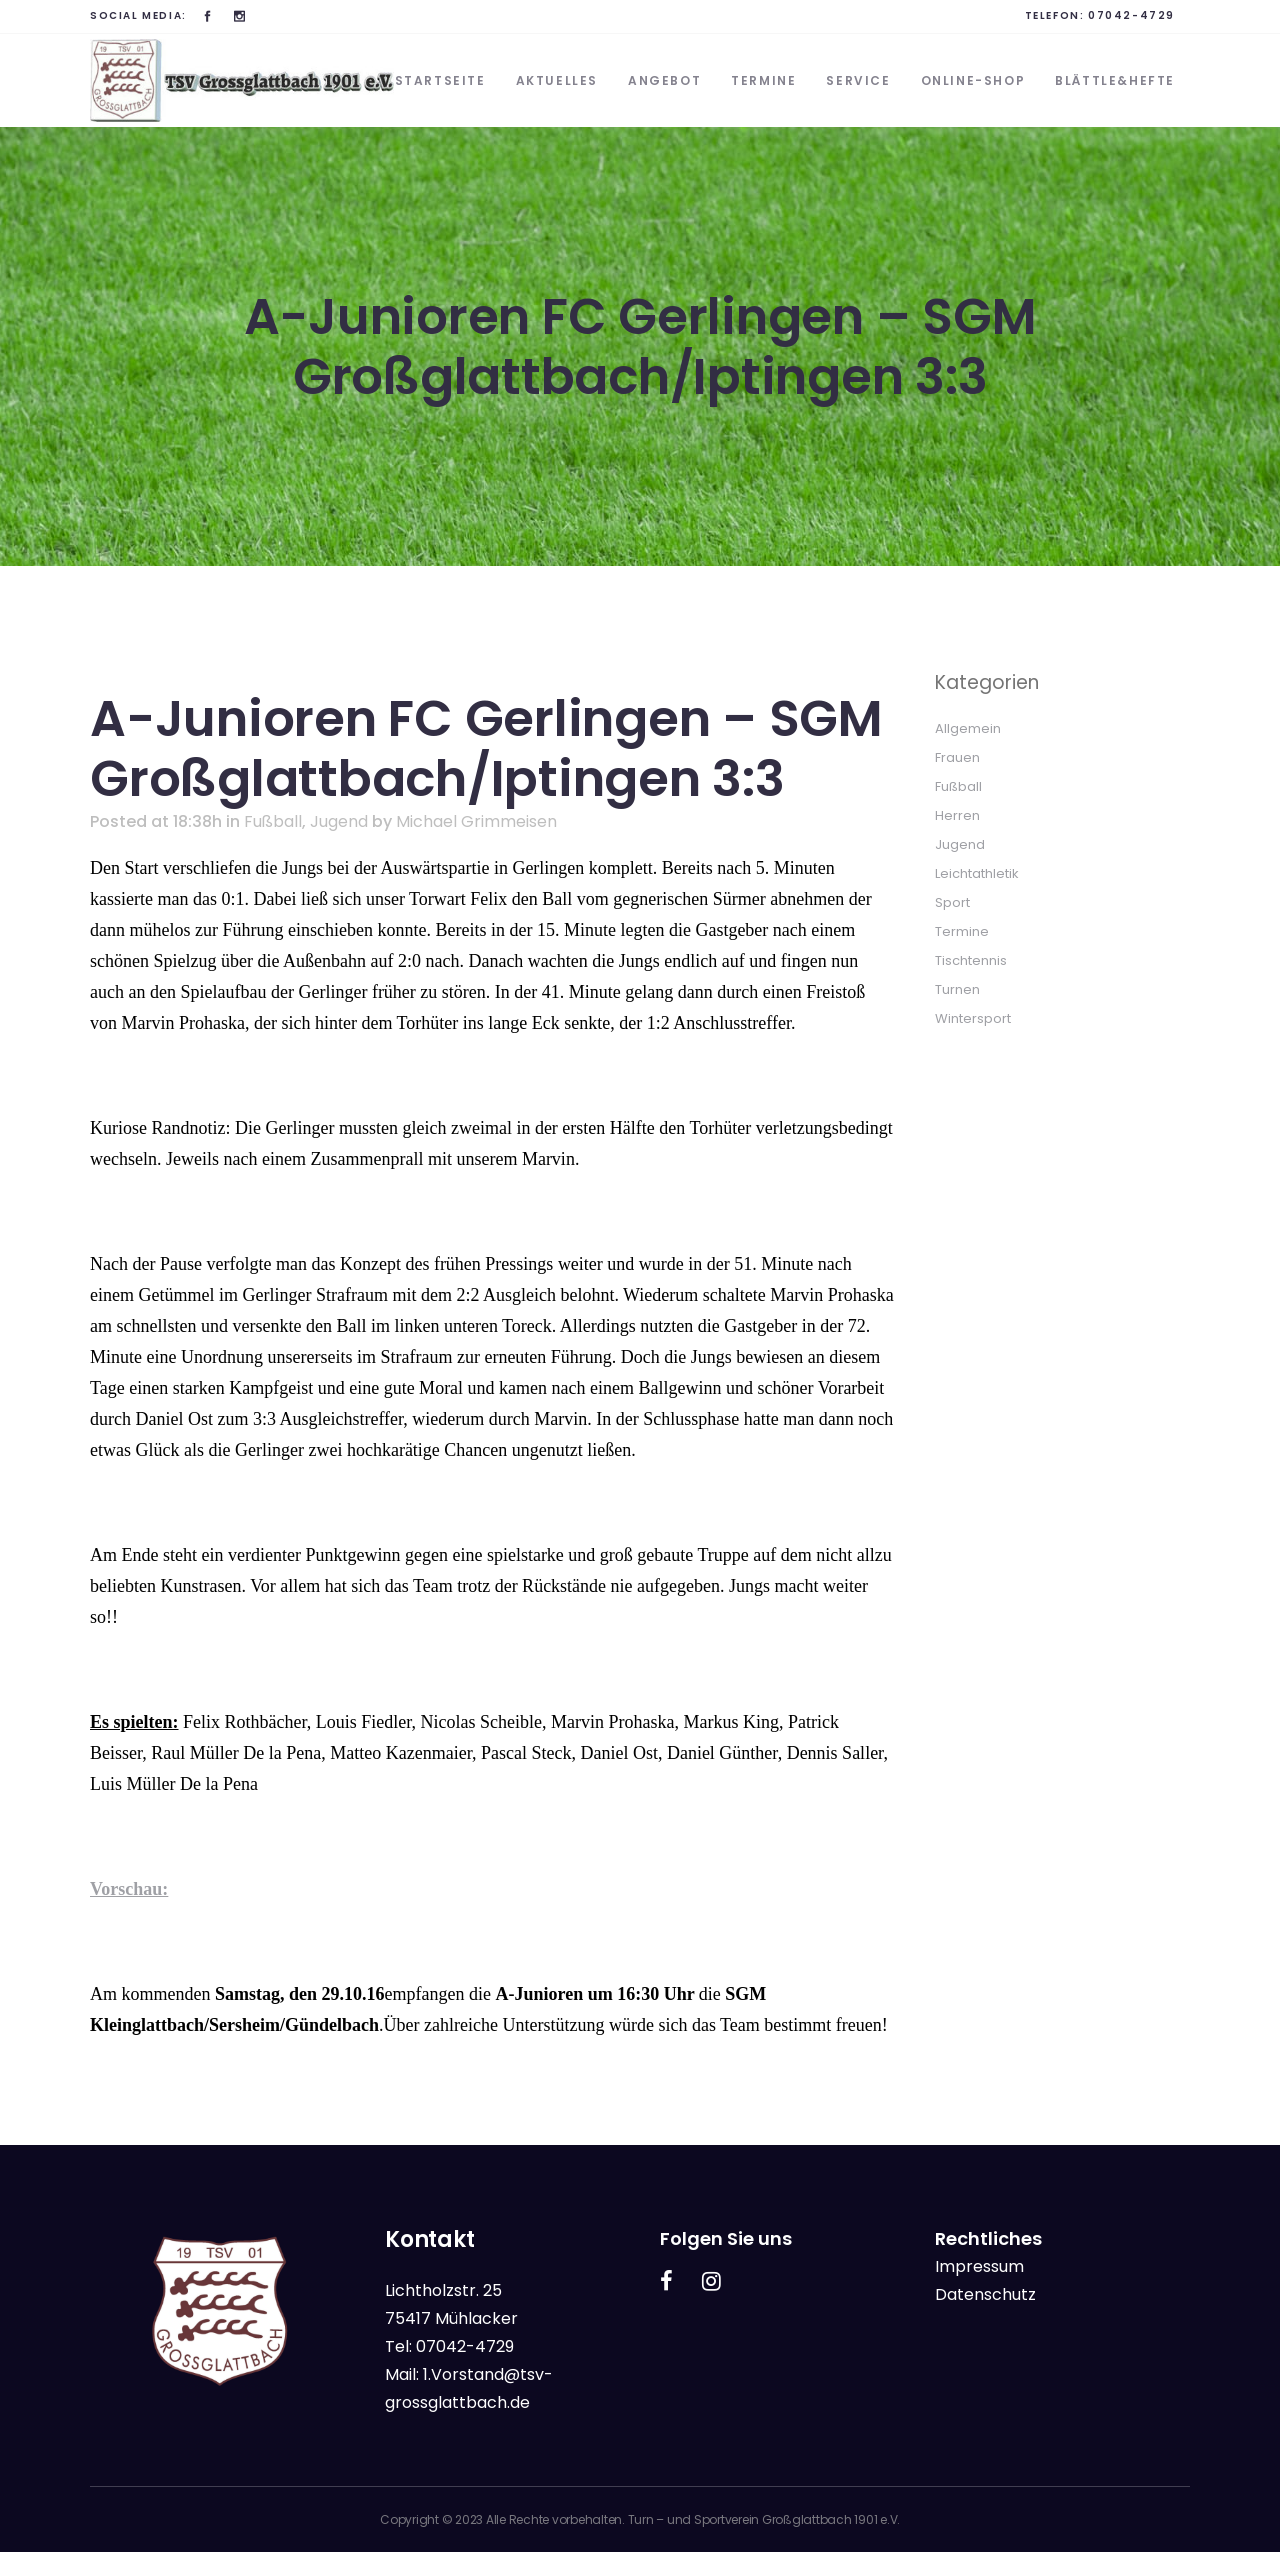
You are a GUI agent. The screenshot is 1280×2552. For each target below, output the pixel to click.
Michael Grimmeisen (476, 821)
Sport (952, 902)
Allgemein (968, 728)
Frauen (957, 757)
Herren (957, 815)
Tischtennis (971, 960)
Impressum (979, 2266)
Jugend (339, 821)
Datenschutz (985, 2294)
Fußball (273, 821)
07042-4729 (1131, 15)
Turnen (957, 989)
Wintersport (973, 1018)
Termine (962, 931)
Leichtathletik (977, 873)
